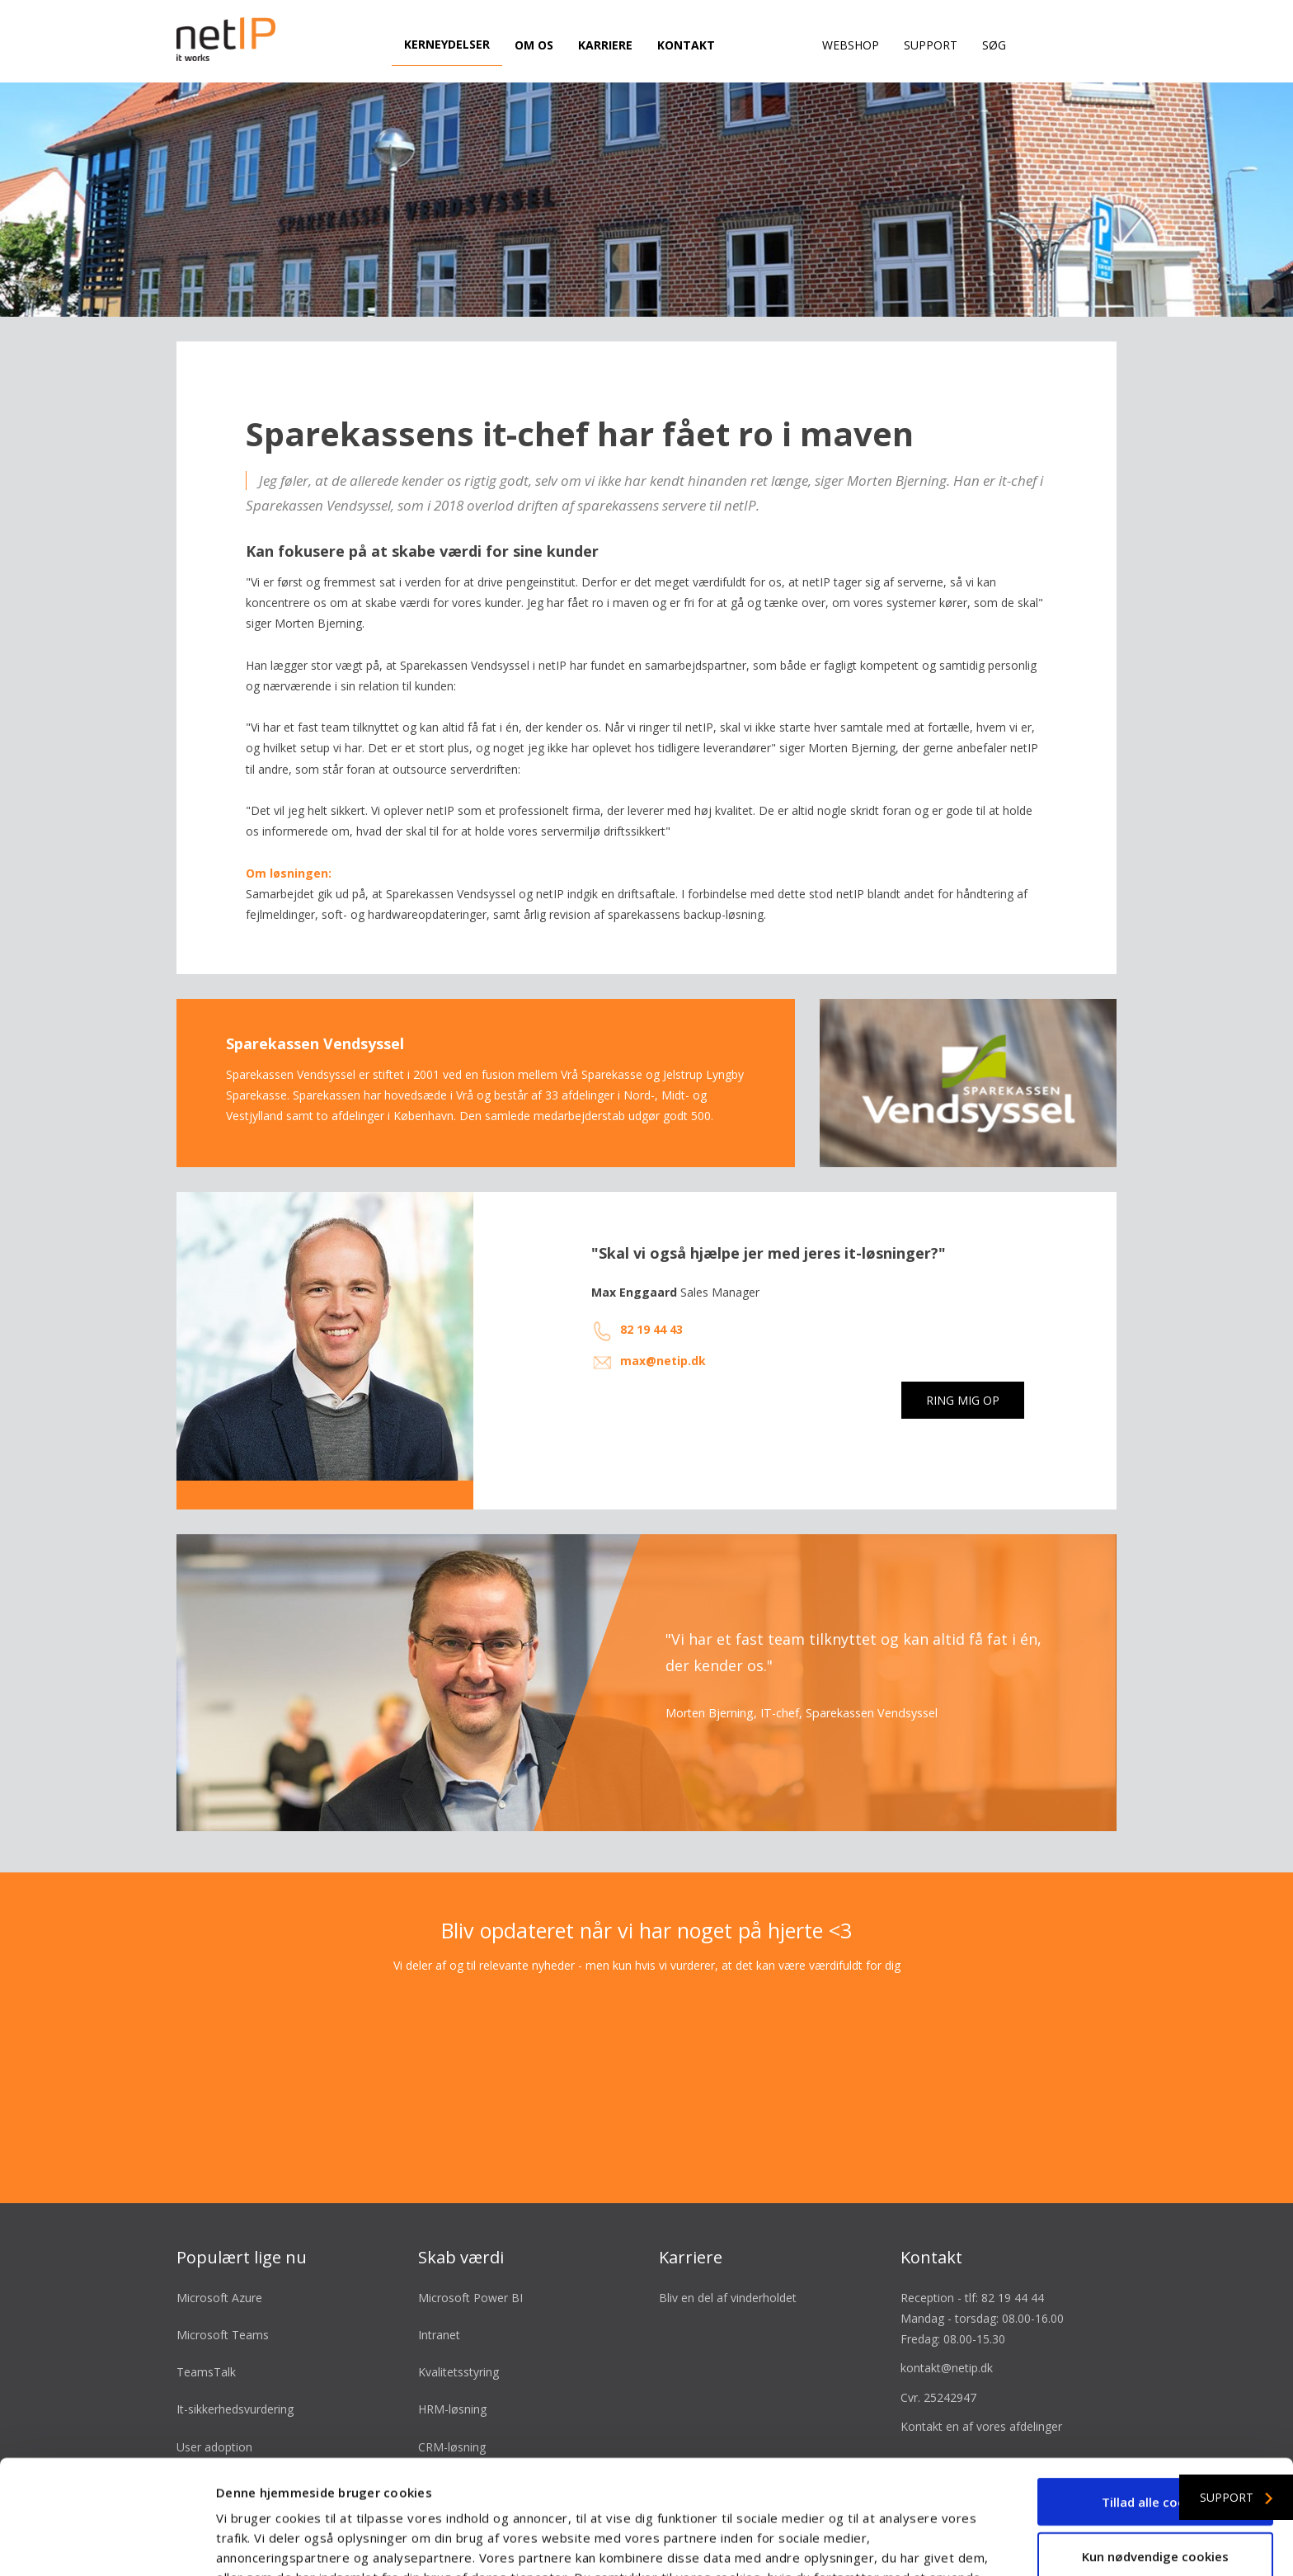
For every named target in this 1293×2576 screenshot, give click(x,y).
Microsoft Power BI (470, 2271)
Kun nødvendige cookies (1155, 2449)
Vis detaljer (882, 2544)
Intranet (439, 2308)
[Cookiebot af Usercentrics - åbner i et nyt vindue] (107, 2543)
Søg (994, 45)
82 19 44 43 (651, 1304)
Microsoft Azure (219, 2271)
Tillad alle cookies (1156, 2394)
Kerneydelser (447, 44)
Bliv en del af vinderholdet (728, 2271)
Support (930, 45)
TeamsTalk (206, 2346)
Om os (534, 45)
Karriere (605, 45)
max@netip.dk (663, 1334)
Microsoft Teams (222, 2308)
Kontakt (686, 45)
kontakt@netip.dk (946, 2342)
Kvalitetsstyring (458, 2346)
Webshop (850, 45)
